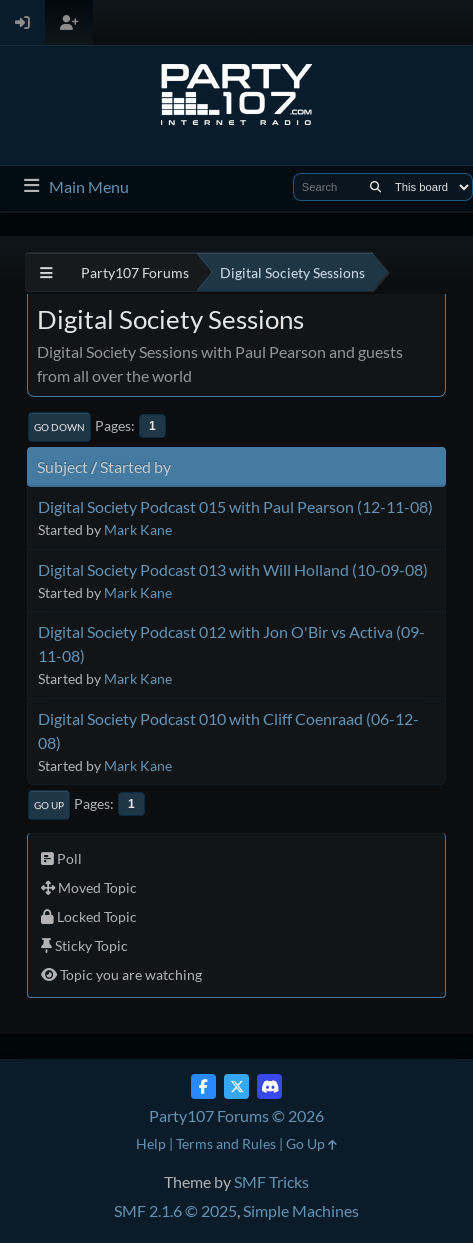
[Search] (375, 187)
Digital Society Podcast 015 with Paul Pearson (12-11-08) (235, 506)
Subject (62, 466)
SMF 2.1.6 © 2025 (175, 1210)
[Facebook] (203, 1086)
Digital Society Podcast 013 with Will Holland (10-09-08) (233, 569)
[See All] (46, 272)
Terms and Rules (226, 1143)
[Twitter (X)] (236, 1086)
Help (151, 1143)
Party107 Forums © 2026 (236, 1115)
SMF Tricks (271, 1181)
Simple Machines (301, 1210)
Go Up (49, 805)
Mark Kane (138, 529)
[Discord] (269, 1086)
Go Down (59, 427)
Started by (135, 466)
